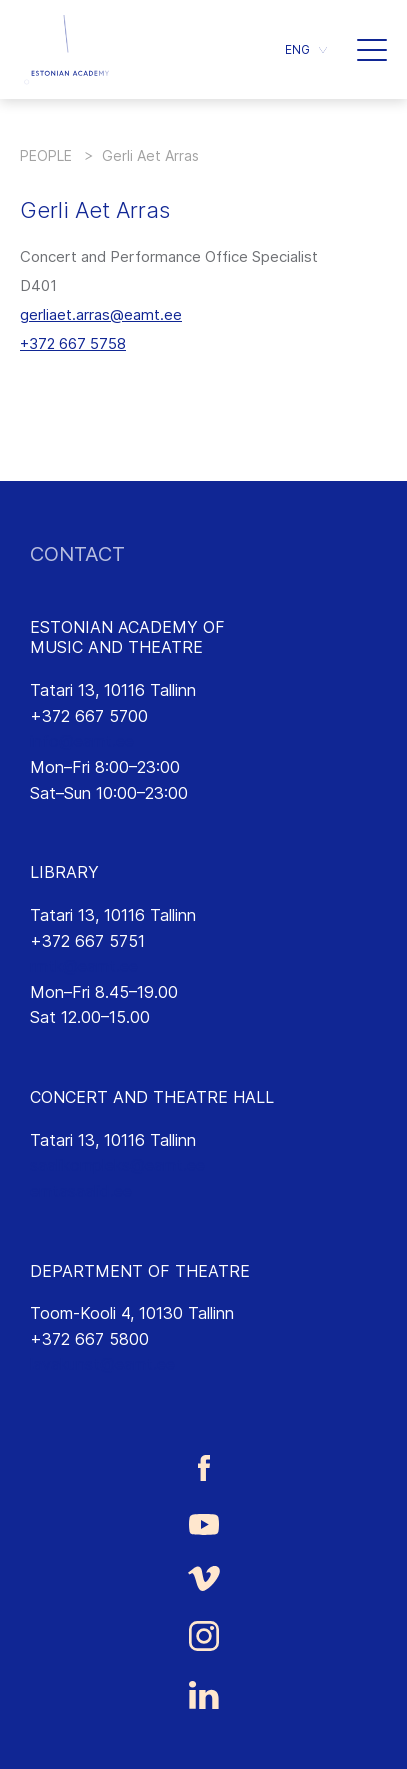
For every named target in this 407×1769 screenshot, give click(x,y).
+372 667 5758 (73, 343)
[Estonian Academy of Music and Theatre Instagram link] (203, 1636)
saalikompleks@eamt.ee (117, 1165)
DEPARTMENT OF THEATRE (140, 1271)
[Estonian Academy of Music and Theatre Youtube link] (203, 1523)
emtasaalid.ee (81, 1191)
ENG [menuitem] (297, 49)
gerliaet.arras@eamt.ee (101, 314)
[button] (372, 50)
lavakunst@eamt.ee (102, 1364)
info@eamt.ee (82, 741)
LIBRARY (64, 872)
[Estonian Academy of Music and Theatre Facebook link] (203, 1467)
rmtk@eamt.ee (84, 966)
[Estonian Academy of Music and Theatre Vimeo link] (203, 1578)
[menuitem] (306, 49)
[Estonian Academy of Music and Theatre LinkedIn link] (203, 1695)
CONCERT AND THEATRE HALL (152, 1097)
